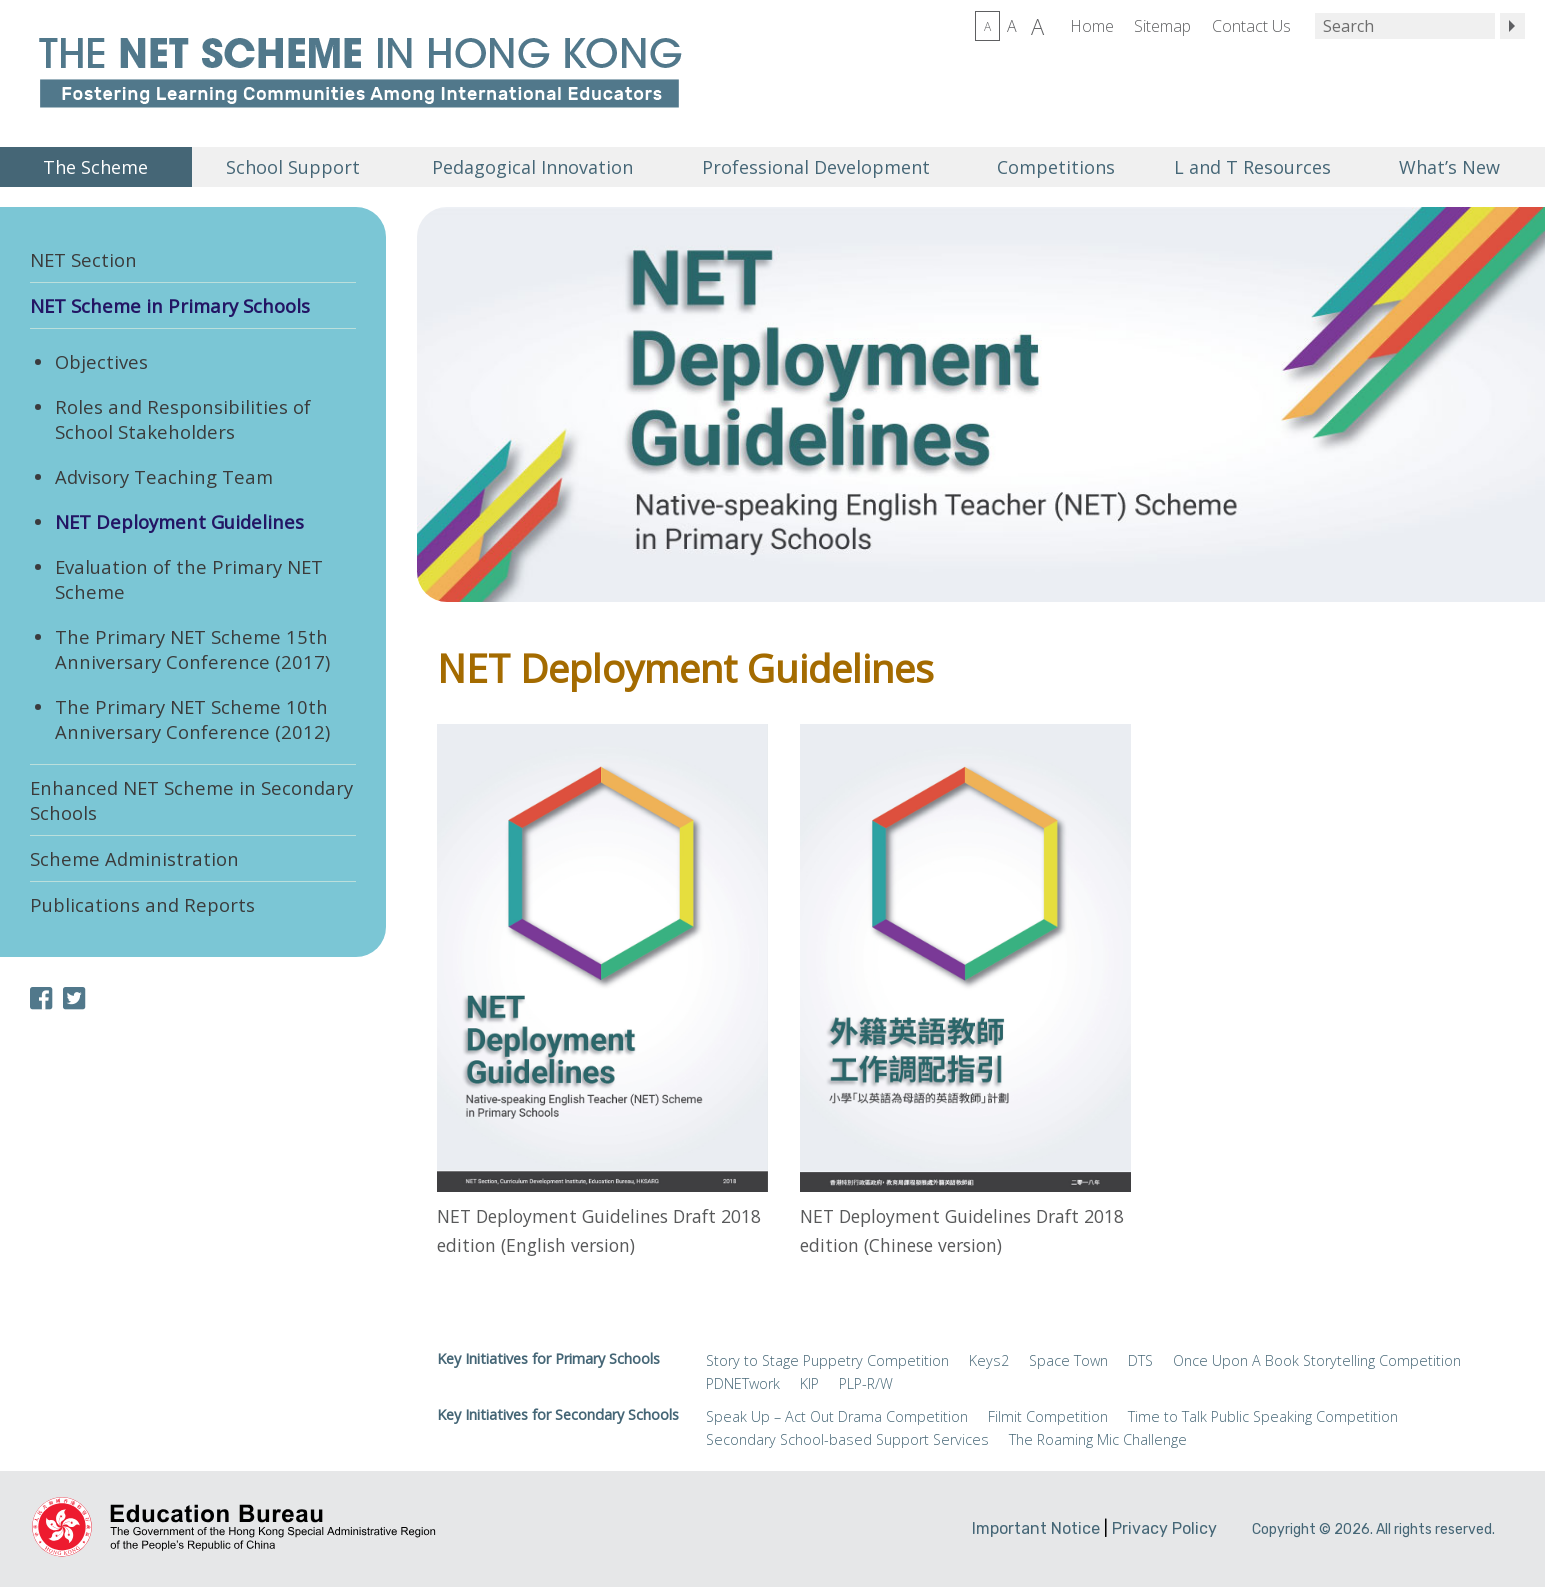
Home (1092, 26)
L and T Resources (1252, 167)
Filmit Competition (1048, 1416)
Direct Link (602, 996)
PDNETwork (743, 1383)
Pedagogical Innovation (532, 167)
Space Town (1068, 1360)
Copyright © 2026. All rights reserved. (1373, 1529)
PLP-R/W (866, 1383)
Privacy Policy (1164, 1528)
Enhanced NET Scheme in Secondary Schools (191, 800)
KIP (809, 1383)
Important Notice (1036, 1528)
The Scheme (95, 167)
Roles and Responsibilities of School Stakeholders (183, 419)
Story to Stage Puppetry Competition (827, 1360)
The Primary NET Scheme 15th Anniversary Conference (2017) (192, 649)
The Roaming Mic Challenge (1098, 1439)
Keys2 (989, 1360)
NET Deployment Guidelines (179, 521)
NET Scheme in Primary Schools (170, 305)
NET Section (83, 259)
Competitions (1056, 167)
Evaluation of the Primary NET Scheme (189, 579)
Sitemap (1162, 26)
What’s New (1449, 167)
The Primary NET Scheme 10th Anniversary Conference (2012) (192, 719)
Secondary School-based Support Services (847, 1439)
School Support (293, 167)
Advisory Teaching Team (164, 476)
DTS (1140, 1360)
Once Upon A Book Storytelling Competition (1317, 1360)
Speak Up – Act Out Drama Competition (837, 1416)
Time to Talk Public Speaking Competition (1263, 1416)
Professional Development (816, 167)
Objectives (101, 361)
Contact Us (1251, 26)
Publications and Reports (142, 904)
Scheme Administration (134, 858)
